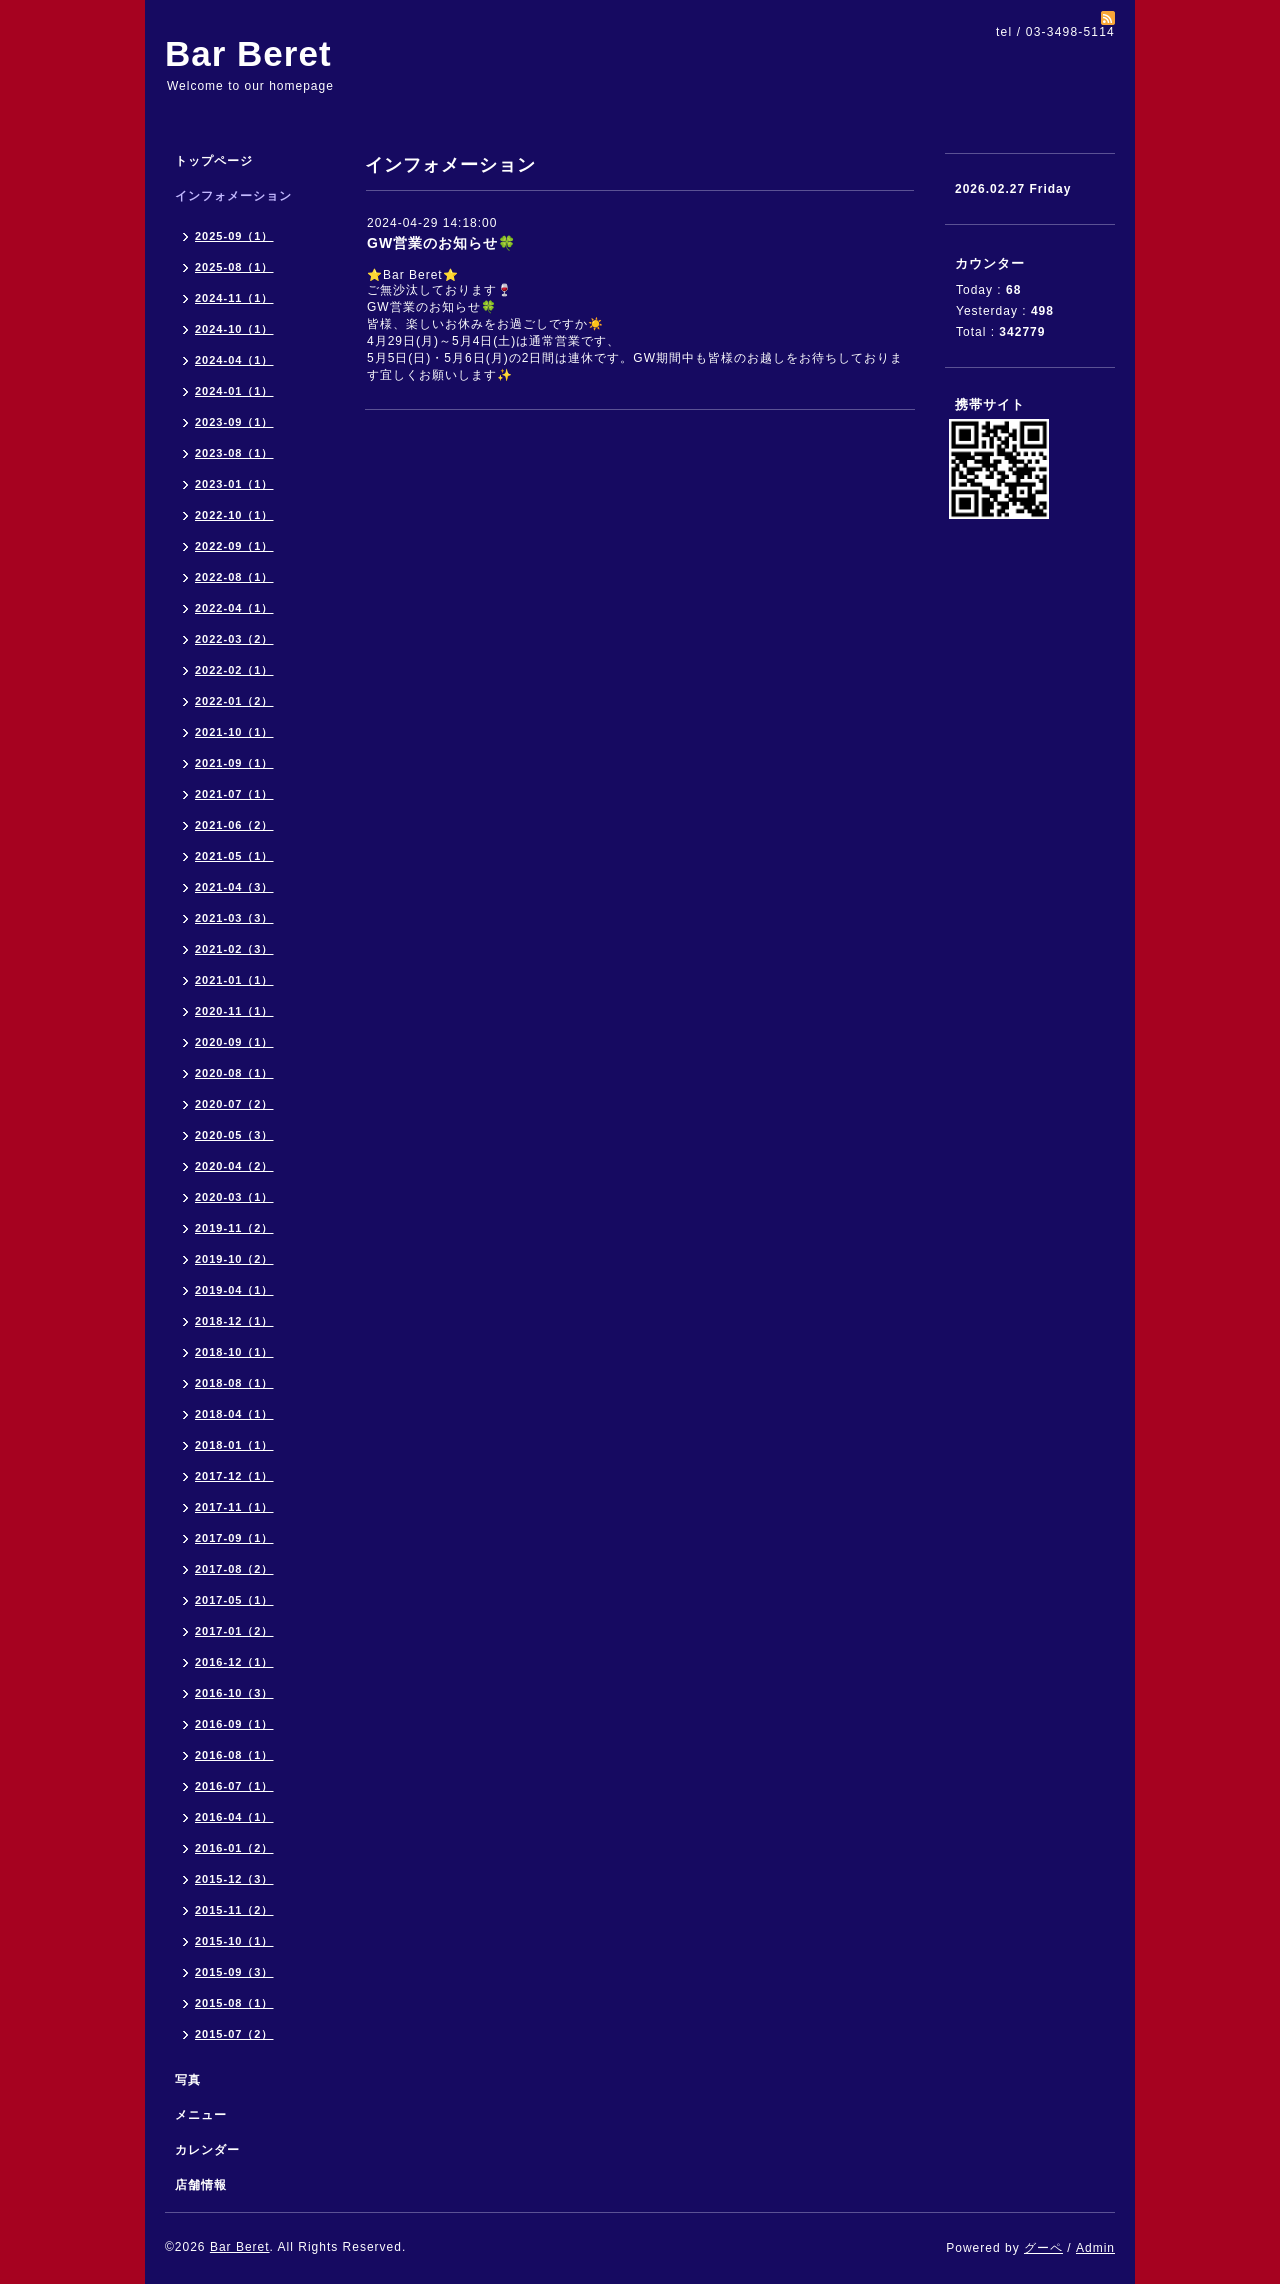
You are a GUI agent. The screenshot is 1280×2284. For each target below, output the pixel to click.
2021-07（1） (234, 794)
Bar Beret (248, 53)
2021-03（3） (234, 918)
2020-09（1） (234, 1042)
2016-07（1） (234, 1786)
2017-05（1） (234, 1600)
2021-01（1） (234, 980)
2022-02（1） (234, 670)
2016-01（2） (234, 1848)
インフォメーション (233, 196)
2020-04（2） (234, 1166)
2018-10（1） (234, 1352)
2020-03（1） (234, 1197)
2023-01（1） (234, 484)
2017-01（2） (234, 1631)
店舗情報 (201, 2185)
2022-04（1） (234, 608)
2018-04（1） (234, 1414)
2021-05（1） (234, 856)
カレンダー (207, 2150)
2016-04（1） (234, 1817)
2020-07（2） (234, 1104)
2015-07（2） (234, 2034)
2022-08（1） (234, 577)
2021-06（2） (234, 825)
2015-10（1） (234, 1941)
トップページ (214, 161)
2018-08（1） (234, 1383)
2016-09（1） (234, 1724)
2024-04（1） (234, 360)
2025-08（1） (234, 267)
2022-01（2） (234, 701)
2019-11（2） (234, 1228)
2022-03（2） (234, 639)
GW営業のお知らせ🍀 (441, 243)
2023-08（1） (234, 453)
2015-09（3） (234, 1972)
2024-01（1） (234, 391)
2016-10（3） (234, 1693)
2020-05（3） (234, 1135)
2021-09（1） (234, 763)
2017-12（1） (234, 1476)
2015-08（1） (234, 2003)
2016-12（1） (234, 1662)
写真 (188, 2080)
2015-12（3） (234, 1879)
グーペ (1043, 2248)
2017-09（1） (234, 1538)
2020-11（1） (234, 1011)
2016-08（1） (234, 1755)
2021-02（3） (234, 949)
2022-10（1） (234, 515)
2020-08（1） (234, 1073)
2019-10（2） (234, 1259)
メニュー (201, 2115)
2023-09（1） (234, 422)
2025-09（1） (234, 236)
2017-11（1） (234, 1507)
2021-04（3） (234, 887)
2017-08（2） (234, 1569)
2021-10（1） (234, 732)
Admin (1095, 2248)
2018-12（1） (234, 1321)
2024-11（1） (234, 298)
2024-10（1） (234, 329)
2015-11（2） (234, 1910)
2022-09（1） (234, 546)
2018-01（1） (234, 1445)
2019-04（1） (234, 1290)
